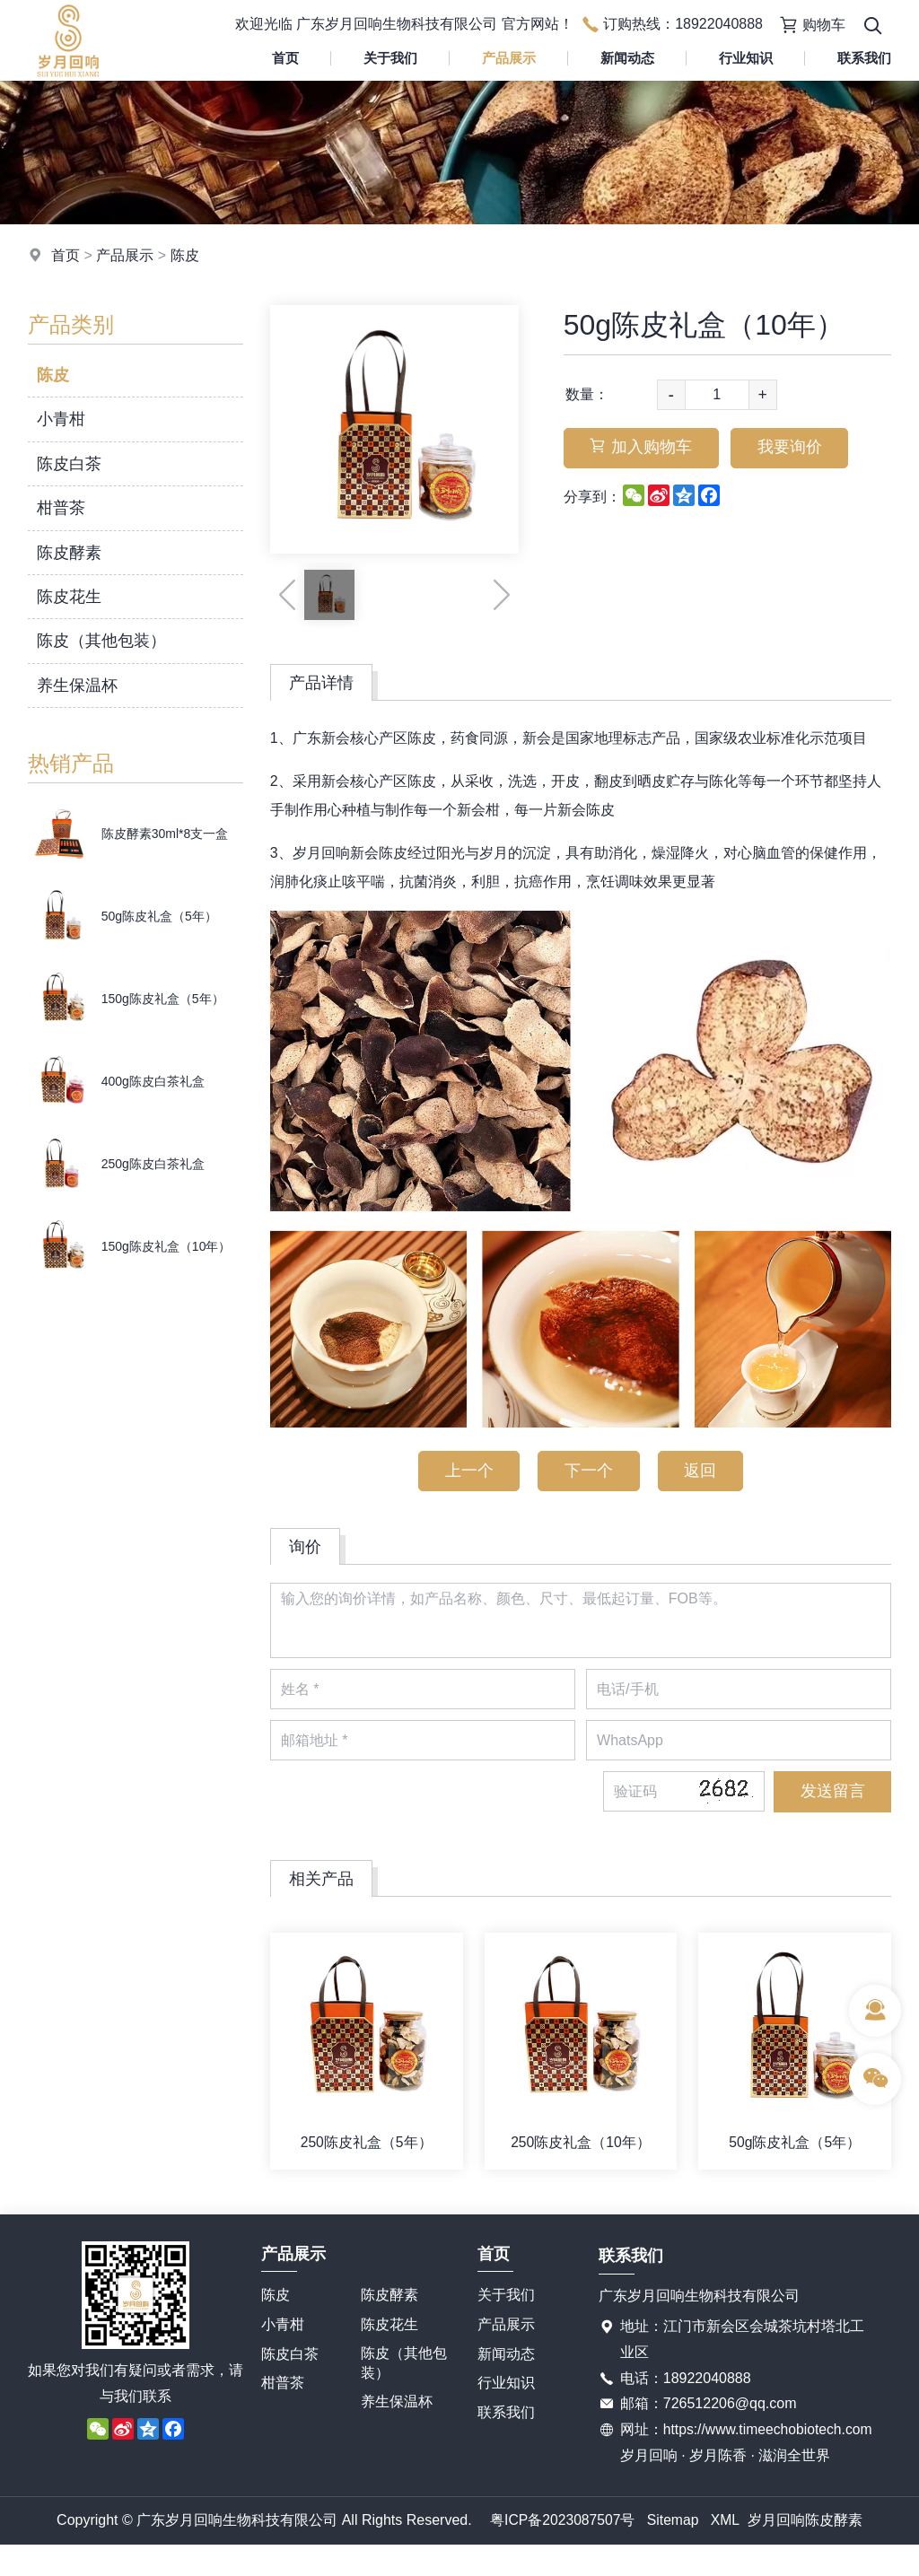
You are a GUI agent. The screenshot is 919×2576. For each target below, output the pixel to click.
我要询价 (793, 449)
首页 (285, 57)
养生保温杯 (77, 685)
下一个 (589, 1471)
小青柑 (61, 419)
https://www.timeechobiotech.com (726, 2460)
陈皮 (185, 255)
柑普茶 (61, 508)
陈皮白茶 (69, 464)
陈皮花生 (69, 597)
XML (726, 2550)
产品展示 (509, 57)
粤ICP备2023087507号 (561, 2550)
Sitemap (673, 2550)
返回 (703, 1471)
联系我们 (506, 2417)
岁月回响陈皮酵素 (806, 2550)
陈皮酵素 (69, 553)
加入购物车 (642, 449)
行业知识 (746, 57)
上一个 (466, 1471)
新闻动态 (627, 57)
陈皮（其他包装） (101, 641)
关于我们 (390, 57)
